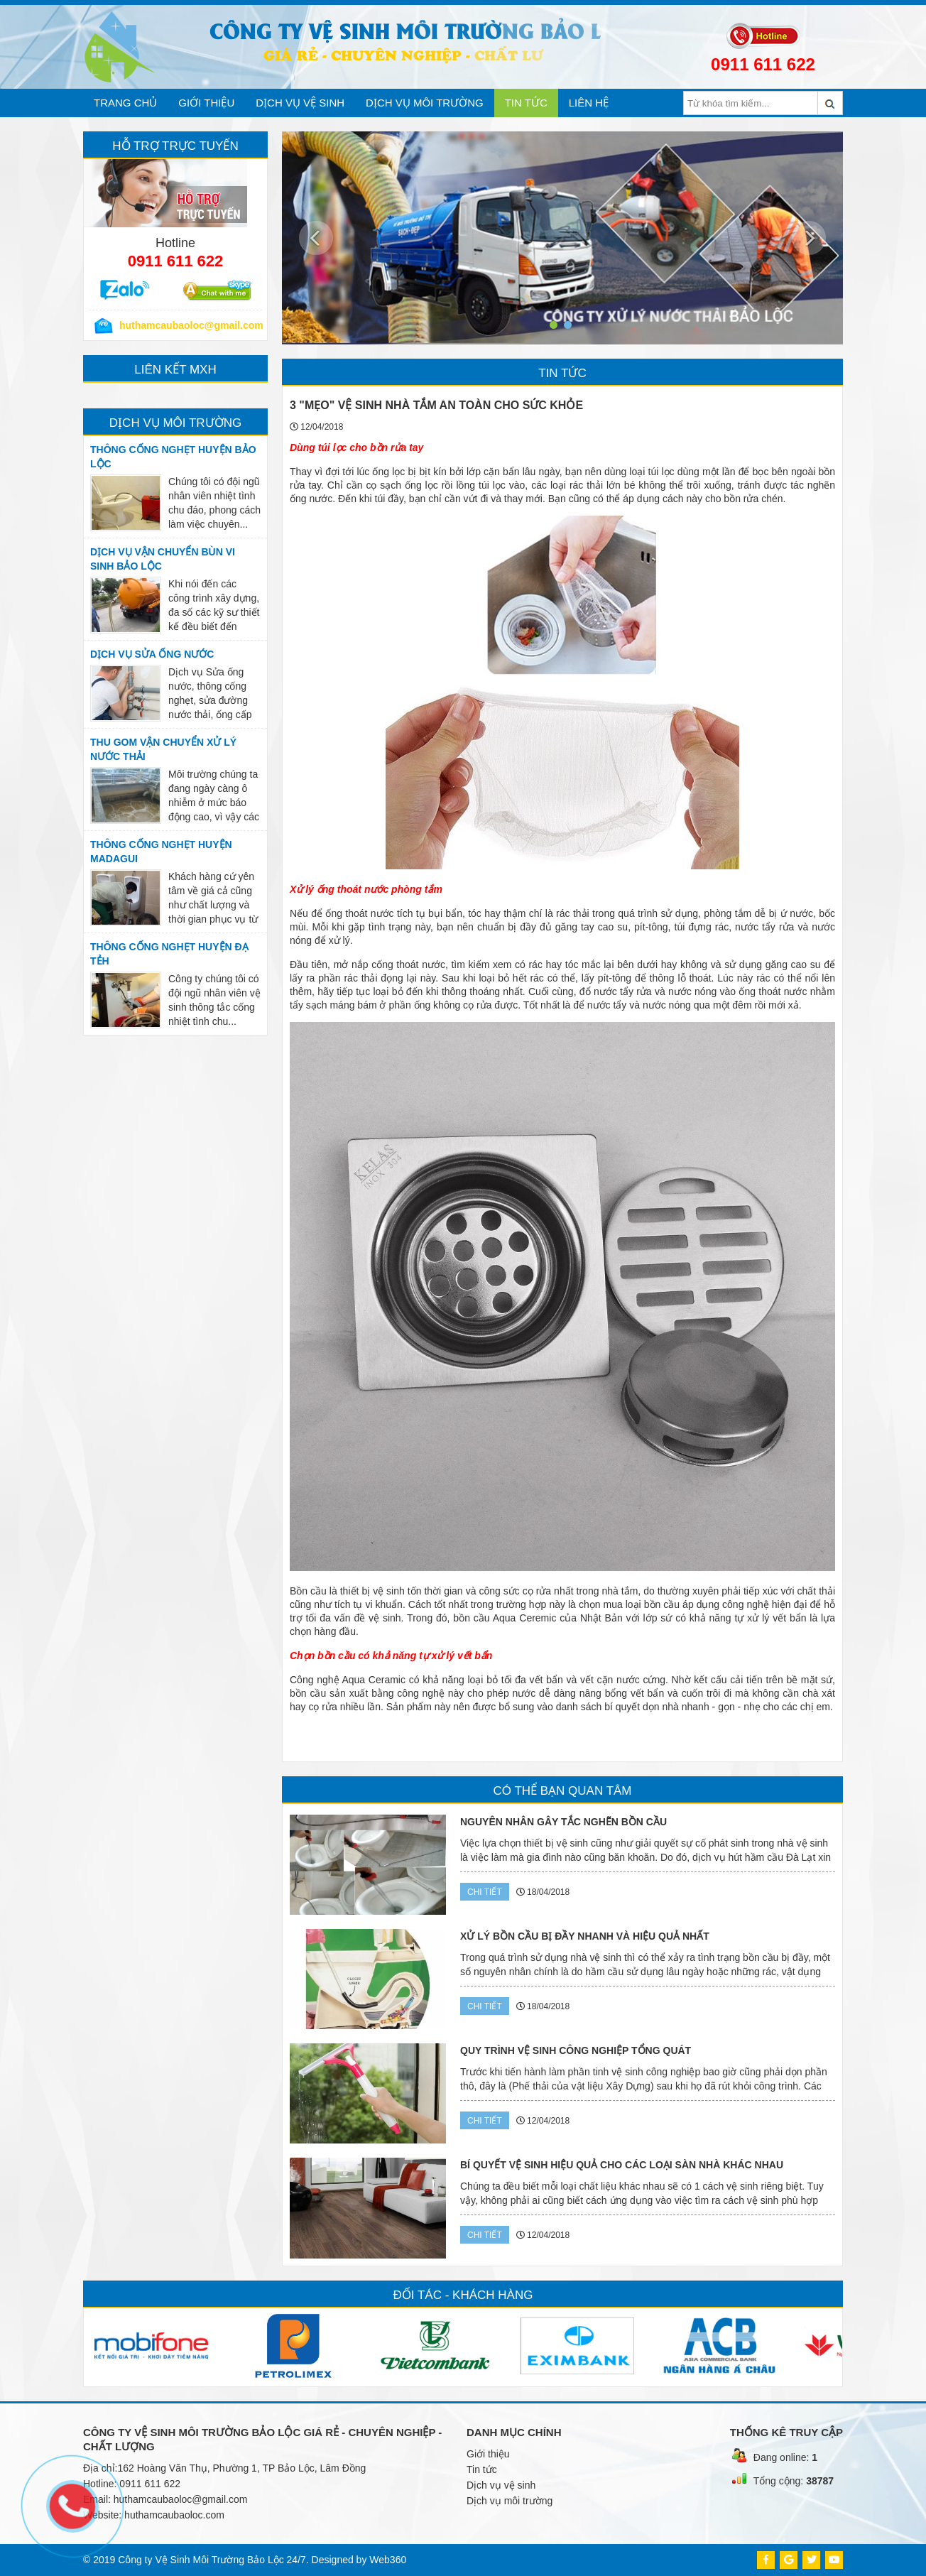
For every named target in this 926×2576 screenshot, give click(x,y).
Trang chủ (125, 103)
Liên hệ (589, 103)
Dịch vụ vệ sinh (300, 103)
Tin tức (526, 103)
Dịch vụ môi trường (425, 103)
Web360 (387, 2559)
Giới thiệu (206, 103)
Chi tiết (484, 1892)
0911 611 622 (763, 64)
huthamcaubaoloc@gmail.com (181, 2499)
